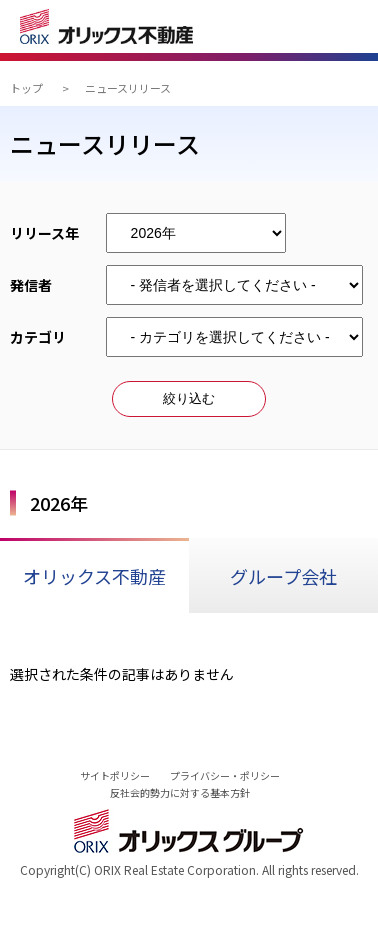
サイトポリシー (115, 775)
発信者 (38, 285)
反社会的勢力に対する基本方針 (180, 792)
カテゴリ (38, 337)
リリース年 (44, 233)
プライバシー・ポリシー (225, 775)
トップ (26, 88)
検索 (299, 29)
